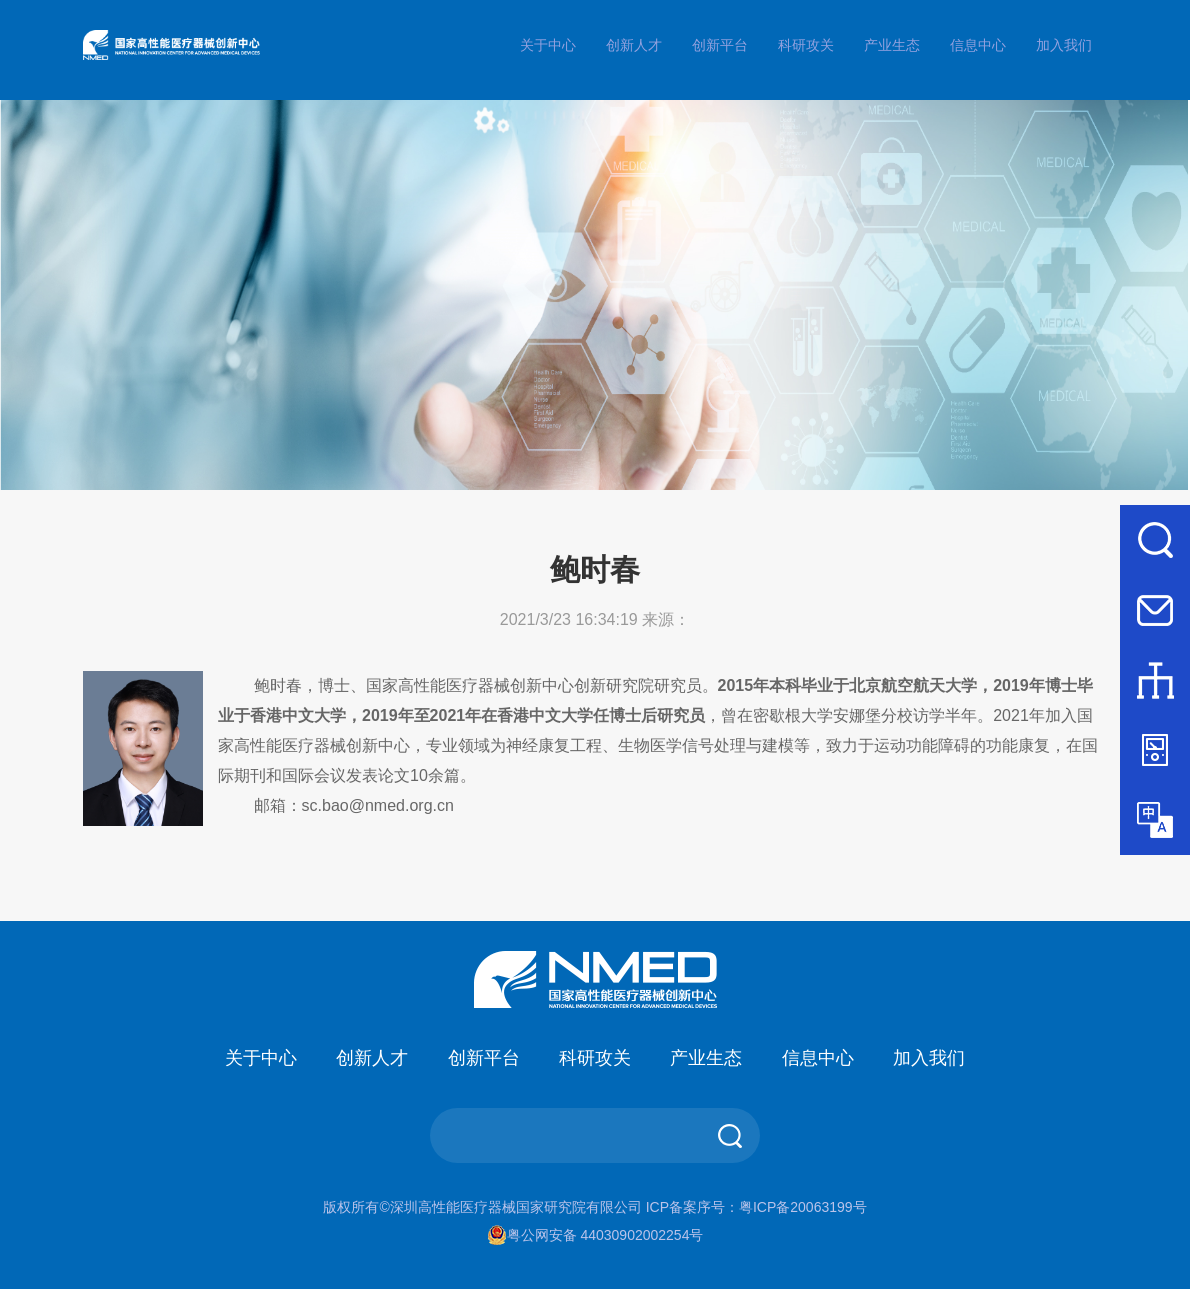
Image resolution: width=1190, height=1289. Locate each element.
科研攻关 (806, 45)
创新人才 (634, 45)
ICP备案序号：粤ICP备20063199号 (756, 1207)
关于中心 (548, 45)
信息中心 (978, 45)
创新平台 (720, 45)
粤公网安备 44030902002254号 (595, 1235)
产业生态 (892, 45)
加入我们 (1064, 45)
